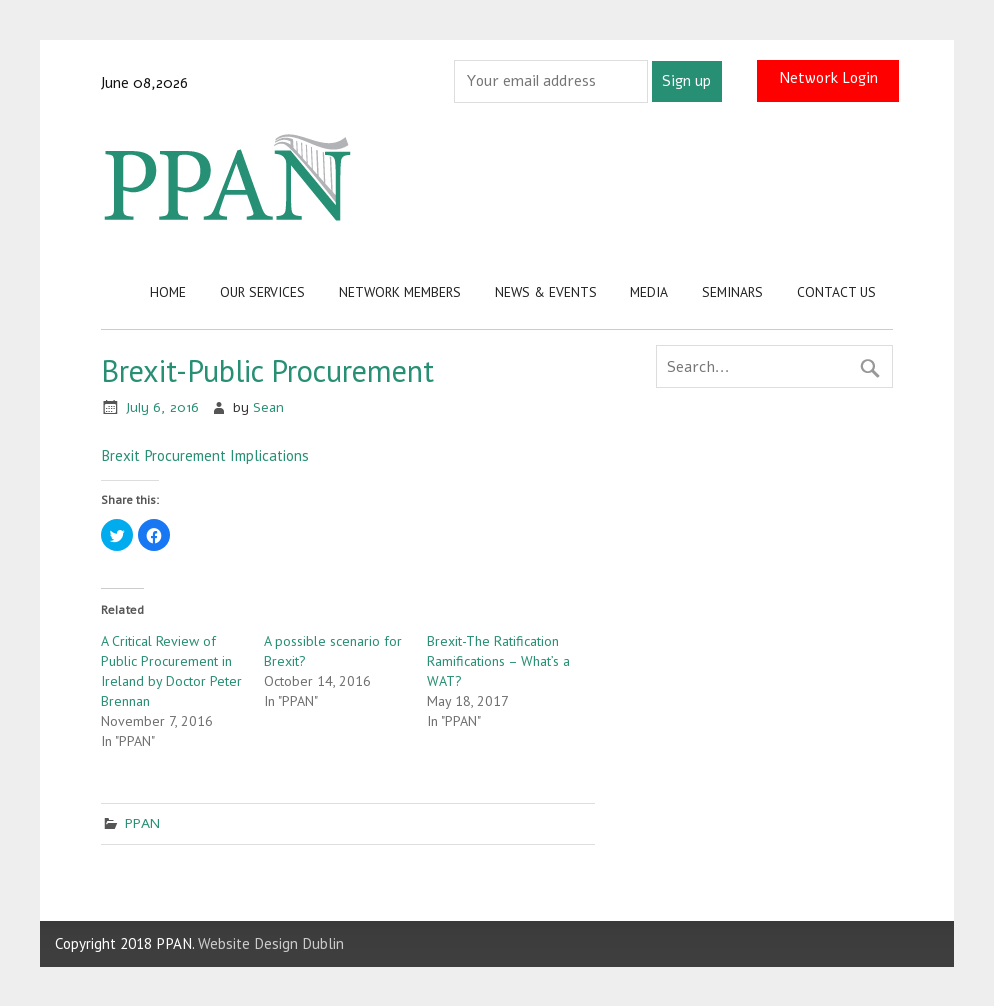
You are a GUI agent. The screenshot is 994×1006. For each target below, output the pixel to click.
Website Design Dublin (271, 943)
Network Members (400, 292)
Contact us (836, 292)
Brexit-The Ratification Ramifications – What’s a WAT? (498, 661)
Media (649, 292)
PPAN (142, 823)
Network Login (828, 78)
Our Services (262, 292)
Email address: (404, 80)
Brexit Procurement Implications (205, 455)
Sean (268, 407)
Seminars (732, 292)
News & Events (546, 292)
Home (168, 292)
